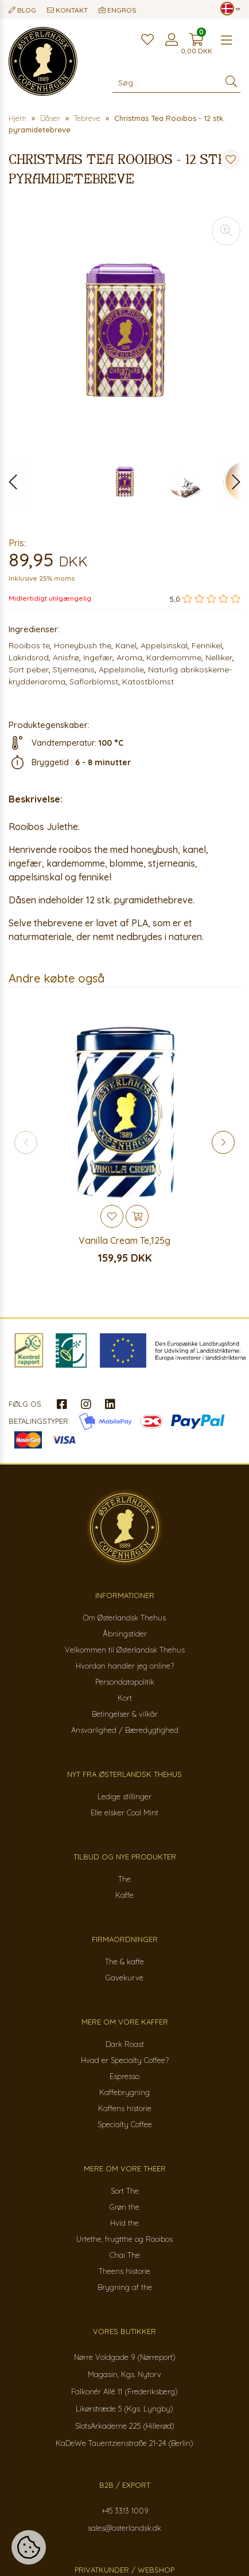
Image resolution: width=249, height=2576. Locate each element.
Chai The (125, 2255)
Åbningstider (125, 1633)
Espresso (124, 2076)
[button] (230, 482)
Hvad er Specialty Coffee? (125, 2060)
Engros (118, 10)
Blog (22, 10)
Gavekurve (124, 1977)
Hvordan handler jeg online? (125, 1665)
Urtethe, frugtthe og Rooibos (124, 2239)
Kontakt (67, 10)
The (124, 1879)
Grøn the (124, 2206)
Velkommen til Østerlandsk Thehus (125, 1649)
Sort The (125, 2190)
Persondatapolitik (124, 1681)
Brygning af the (125, 2287)
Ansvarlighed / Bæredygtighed (124, 1730)
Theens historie (124, 2271)
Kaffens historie (124, 2108)
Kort (125, 1697)
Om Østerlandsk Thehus (124, 1617)
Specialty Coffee (125, 2124)
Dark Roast (125, 2044)
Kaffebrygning (124, 2092)
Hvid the (124, 2222)
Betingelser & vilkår (125, 1713)
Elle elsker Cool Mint (124, 1812)
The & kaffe (124, 1961)
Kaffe (124, 1895)
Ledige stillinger (124, 1796)
